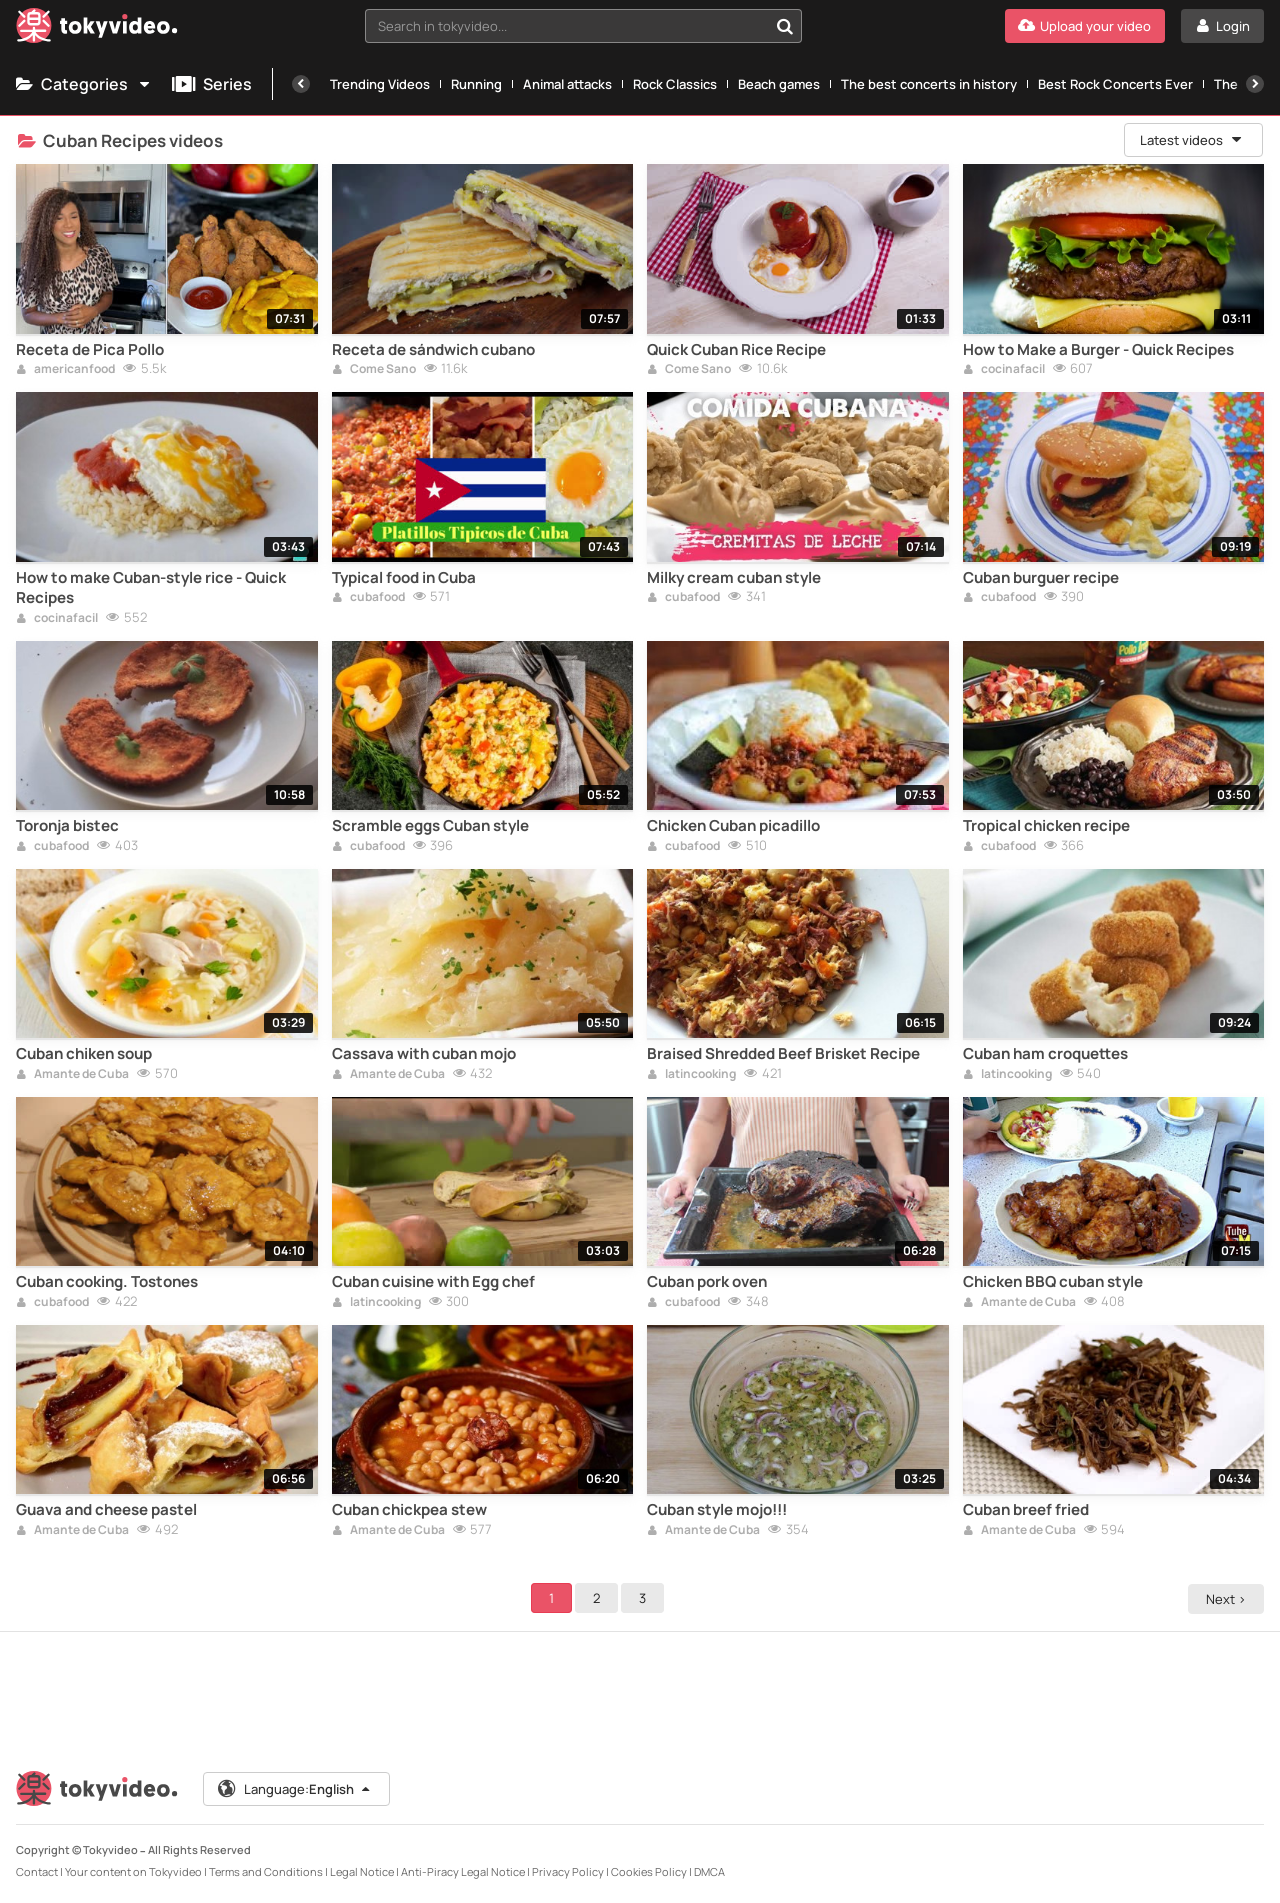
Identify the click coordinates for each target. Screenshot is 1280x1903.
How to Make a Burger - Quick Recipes (1098, 350)
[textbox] (566, 26)
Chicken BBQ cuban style (1053, 1282)
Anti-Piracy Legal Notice (463, 1871)
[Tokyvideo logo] (97, 29)
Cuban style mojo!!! (717, 1510)
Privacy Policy (568, 1871)
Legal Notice (362, 1871)
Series (212, 84)
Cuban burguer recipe (1041, 578)
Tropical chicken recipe (1046, 826)
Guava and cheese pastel (106, 1510)
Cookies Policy (649, 1871)
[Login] (1222, 26)
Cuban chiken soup (84, 1054)
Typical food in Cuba (404, 578)
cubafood (368, 598)
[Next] (1255, 84)
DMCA (709, 1871)
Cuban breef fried (1026, 1510)
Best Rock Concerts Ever (1115, 84)
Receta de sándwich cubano (433, 350)
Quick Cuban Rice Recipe (736, 350)
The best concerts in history (929, 84)
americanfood (65, 370)
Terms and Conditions (266, 1871)
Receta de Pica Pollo (90, 350)
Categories (84, 84)
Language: (295, 1789)
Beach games (779, 84)
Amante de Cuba (72, 1075)
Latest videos (1192, 140)
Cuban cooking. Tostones (107, 1282)
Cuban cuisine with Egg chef (433, 1282)
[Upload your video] (1085, 26)
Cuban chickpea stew (409, 1510)
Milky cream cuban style (734, 578)
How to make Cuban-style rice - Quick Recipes (151, 588)
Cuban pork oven (707, 1282)
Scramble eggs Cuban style (430, 826)
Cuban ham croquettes (1045, 1054)
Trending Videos (380, 84)
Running (476, 84)
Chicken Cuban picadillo (733, 826)
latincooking (691, 1075)
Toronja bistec (67, 826)
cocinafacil (1004, 370)
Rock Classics (675, 84)
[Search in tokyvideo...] (785, 26)
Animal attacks (567, 84)
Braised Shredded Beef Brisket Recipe (783, 1054)
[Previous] (301, 84)
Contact (37, 1871)
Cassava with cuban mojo (424, 1054)
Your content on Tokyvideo (133, 1871)
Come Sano (374, 370)
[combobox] (583, 26)
